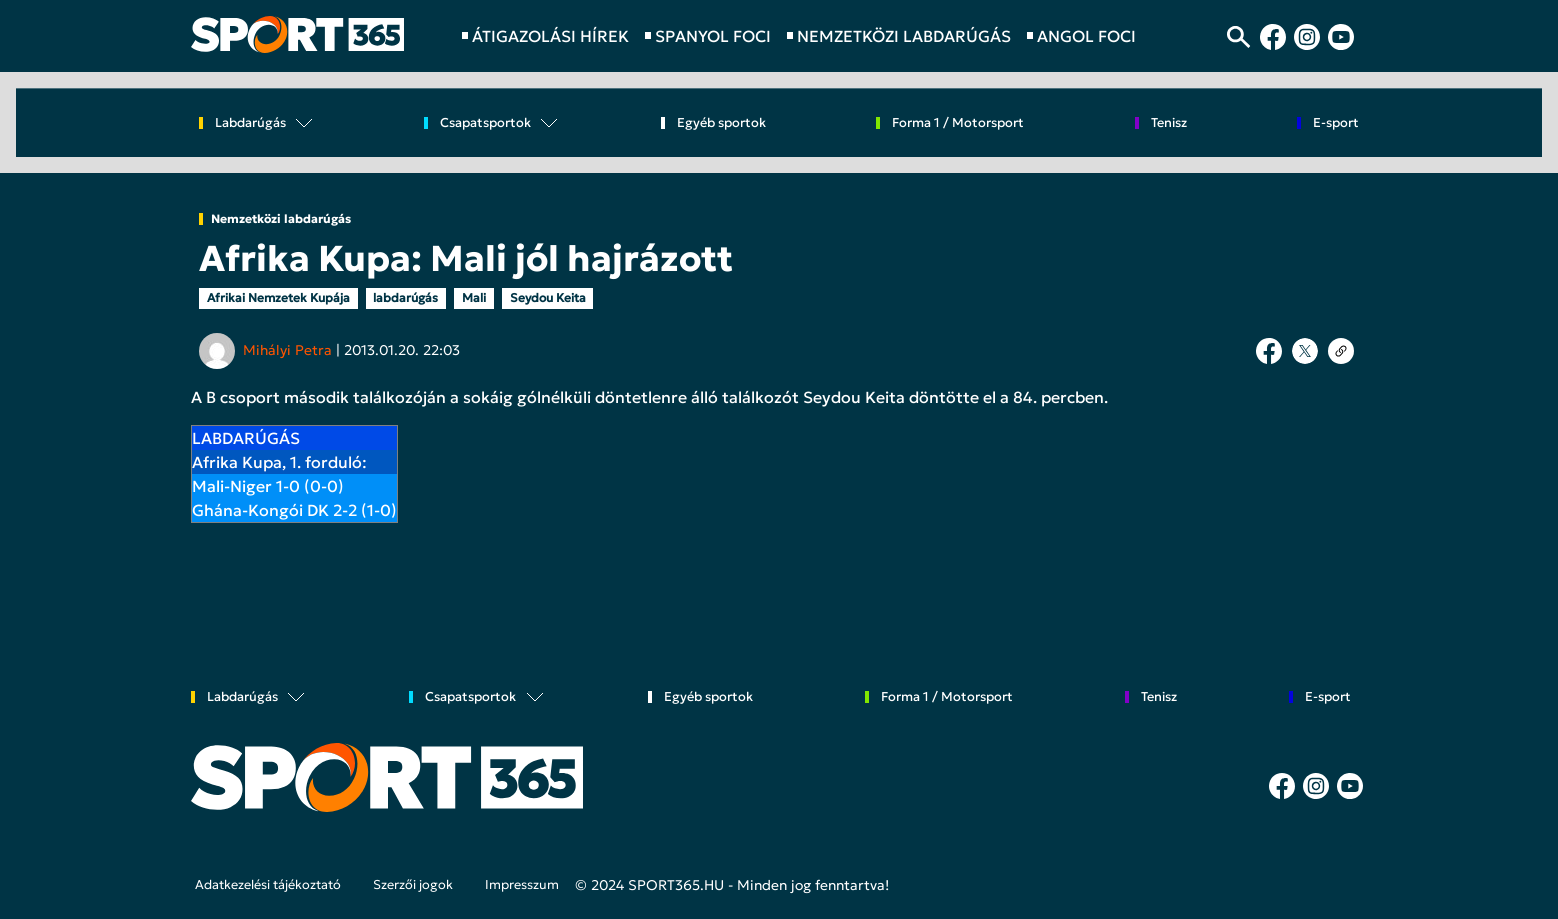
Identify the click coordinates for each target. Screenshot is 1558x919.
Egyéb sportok (721, 123)
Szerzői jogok (413, 885)
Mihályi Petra (287, 350)
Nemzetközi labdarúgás (281, 219)
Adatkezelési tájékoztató (268, 885)
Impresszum (522, 885)
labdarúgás (405, 297)
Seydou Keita (548, 297)
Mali (474, 297)
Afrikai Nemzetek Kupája (278, 297)
